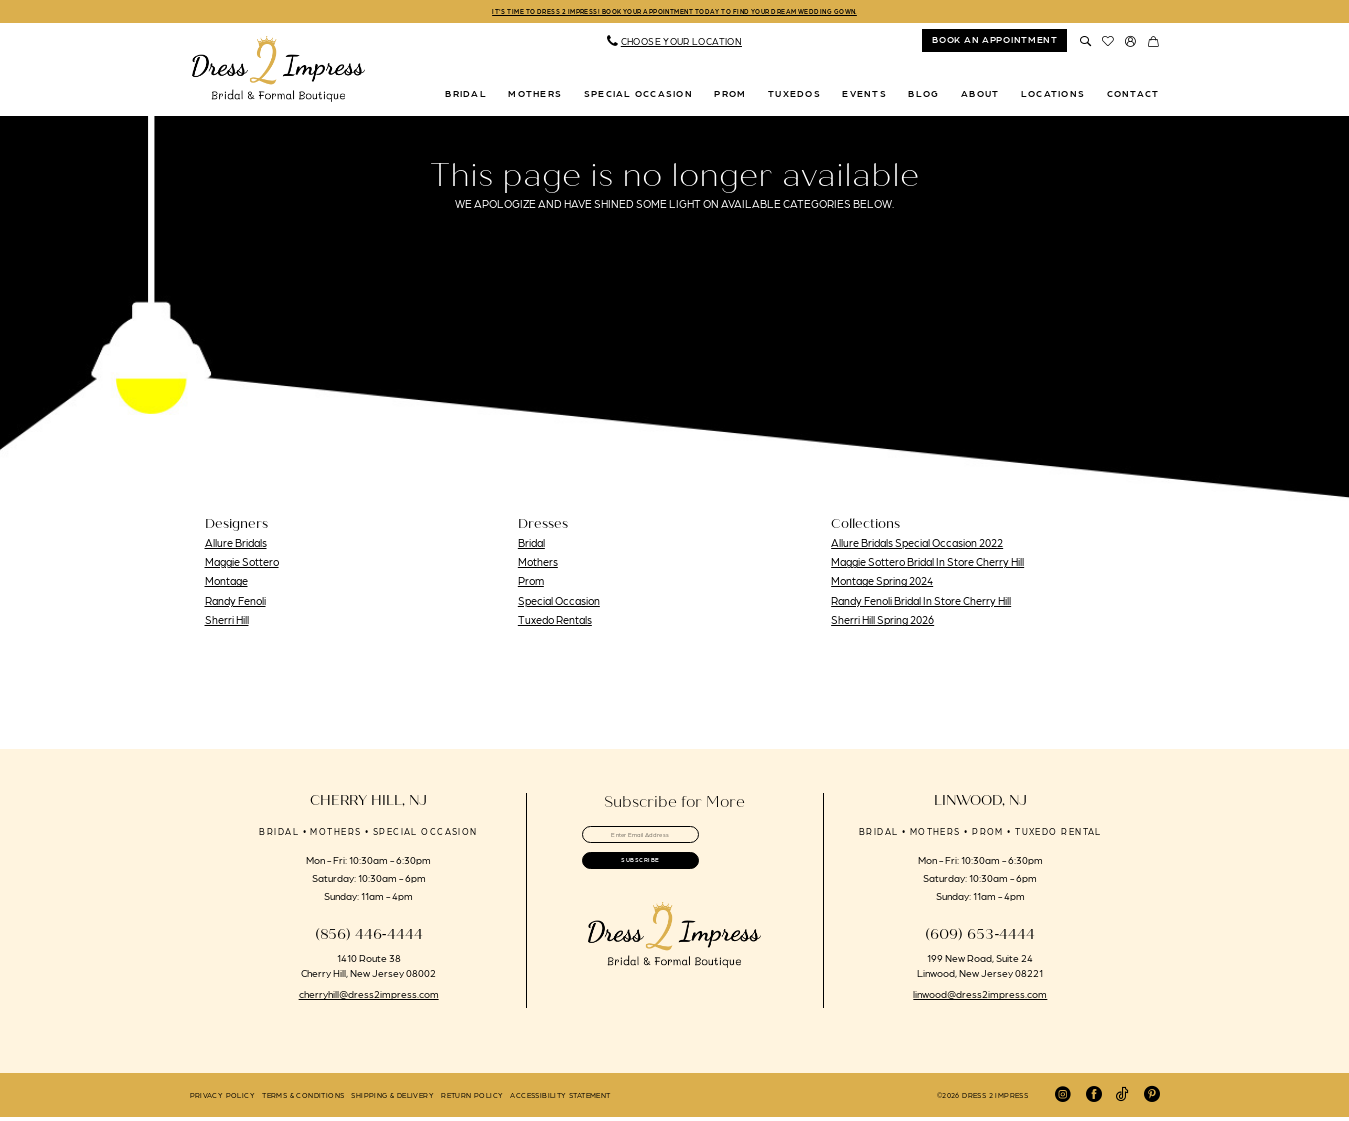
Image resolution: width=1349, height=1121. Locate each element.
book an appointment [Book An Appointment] (995, 43)
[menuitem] (674, 44)
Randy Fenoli (235, 604)
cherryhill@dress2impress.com (369, 997)
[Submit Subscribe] (674, 882)
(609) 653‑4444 (980, 938)
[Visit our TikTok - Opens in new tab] (1122, 1098)
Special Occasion (559, 604)
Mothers (538, 565)
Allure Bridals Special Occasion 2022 (917, 546)
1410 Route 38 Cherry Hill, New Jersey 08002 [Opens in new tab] (368, 968)
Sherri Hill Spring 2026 (882, 623)
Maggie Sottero (242, 565)
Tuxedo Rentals (555, 623)
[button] (1131, 43)
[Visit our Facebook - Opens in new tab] (1094, 1098)
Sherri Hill (227, 623)
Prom (531, 585)
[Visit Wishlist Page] (1108, 43)
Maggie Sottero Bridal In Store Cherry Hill (927, 565)
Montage (226, 585)
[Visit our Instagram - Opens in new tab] (1063, 1098)
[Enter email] (674, 842)
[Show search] (1085, 43)
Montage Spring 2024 (882, 585)
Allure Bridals (236, 546)
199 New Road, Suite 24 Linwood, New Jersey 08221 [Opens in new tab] (980, 968)
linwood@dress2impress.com (980, 997)
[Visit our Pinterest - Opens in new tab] (1152, 1098)
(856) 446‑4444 (369, 938)
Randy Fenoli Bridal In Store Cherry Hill (921, 604)
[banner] (279, 73)
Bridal (531, 546)
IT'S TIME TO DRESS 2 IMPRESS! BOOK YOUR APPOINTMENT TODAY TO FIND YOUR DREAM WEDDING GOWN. (674, 12)
